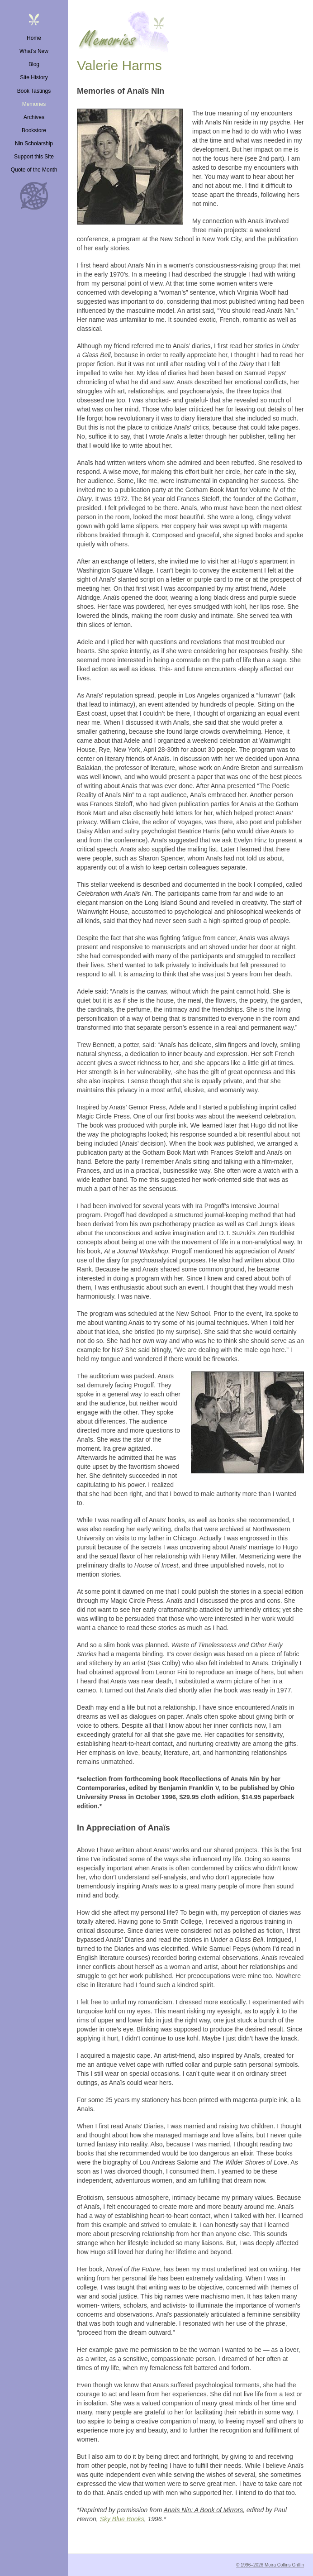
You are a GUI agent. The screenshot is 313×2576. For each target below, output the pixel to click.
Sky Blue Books (122, 2519)
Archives (34, 117)
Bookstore (34, 130)
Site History (33, 77)
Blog (33, 64)
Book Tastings (34, 91)
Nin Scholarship (34, 143)
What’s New (33, 51)
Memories (34, 104)
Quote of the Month (34, 170)
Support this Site (34, 156)
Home (34, 38)
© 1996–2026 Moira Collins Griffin (270, 2564)
